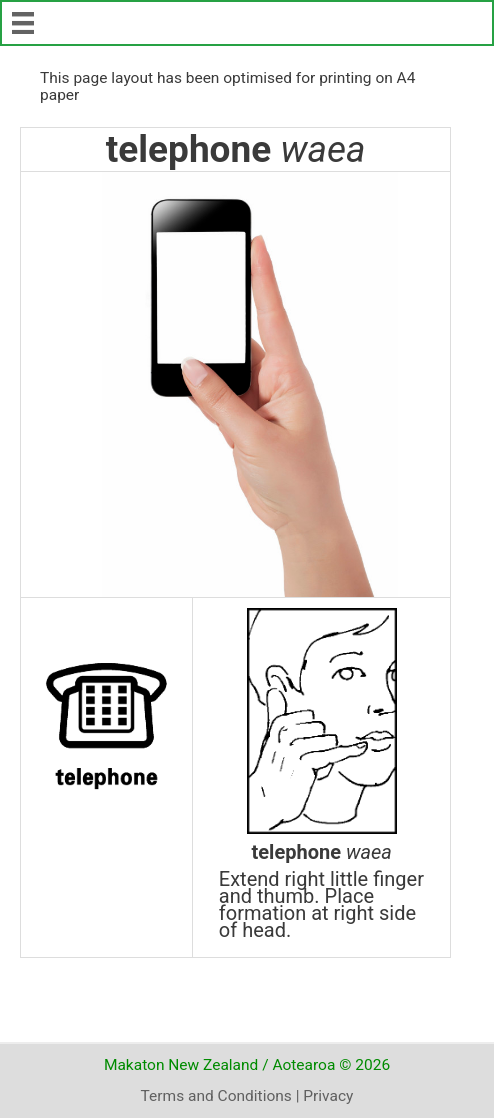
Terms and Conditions (216, 1096)
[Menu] (23, 23)
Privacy (328, 1096)
